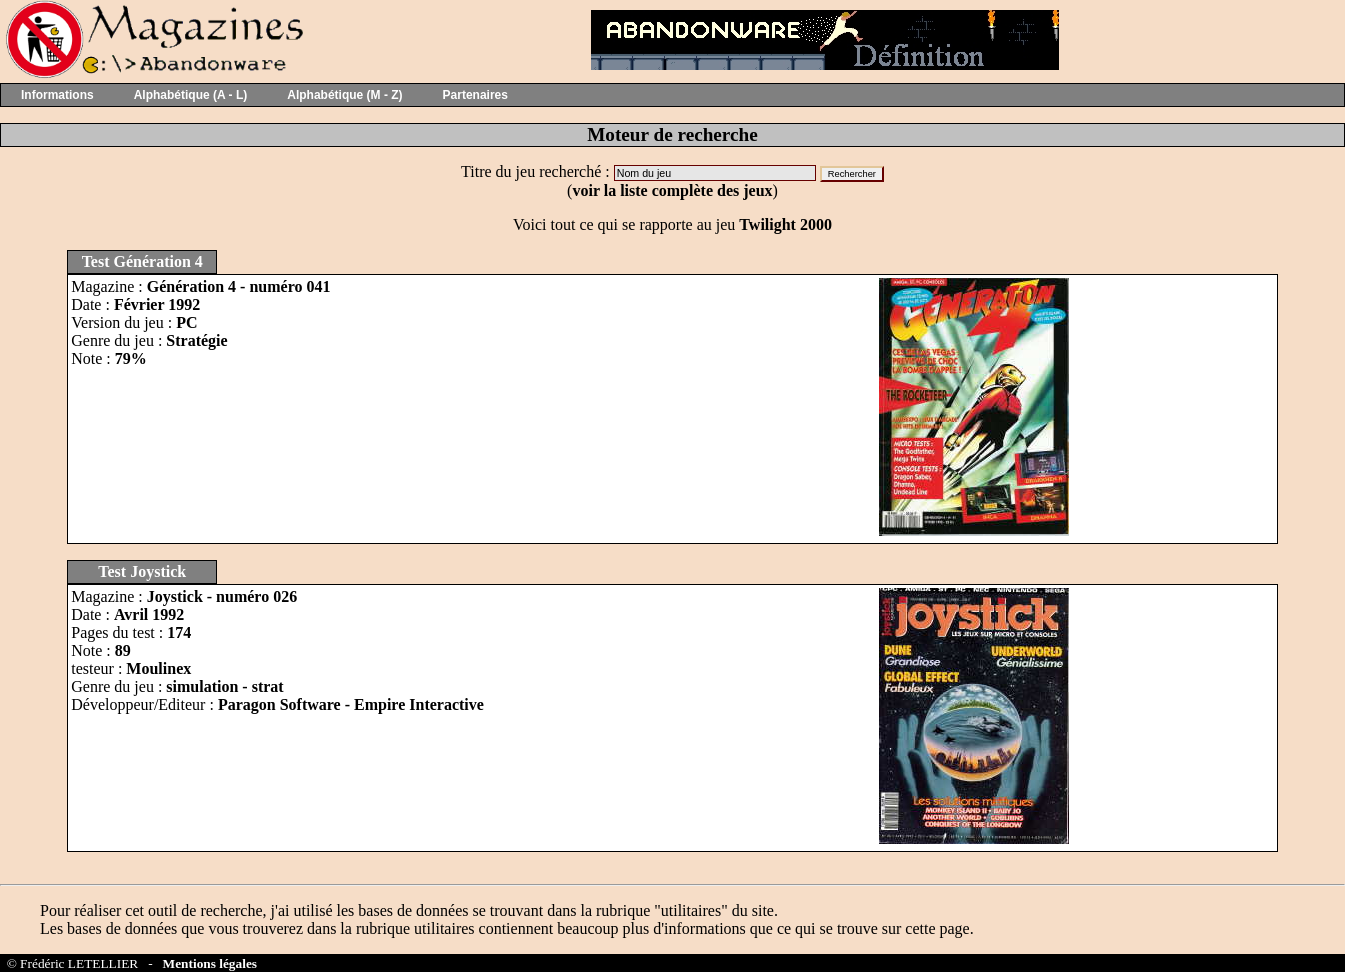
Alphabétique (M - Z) (344, 95)
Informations (57, 95)
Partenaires (475, 95)
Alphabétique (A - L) (191, 95)
